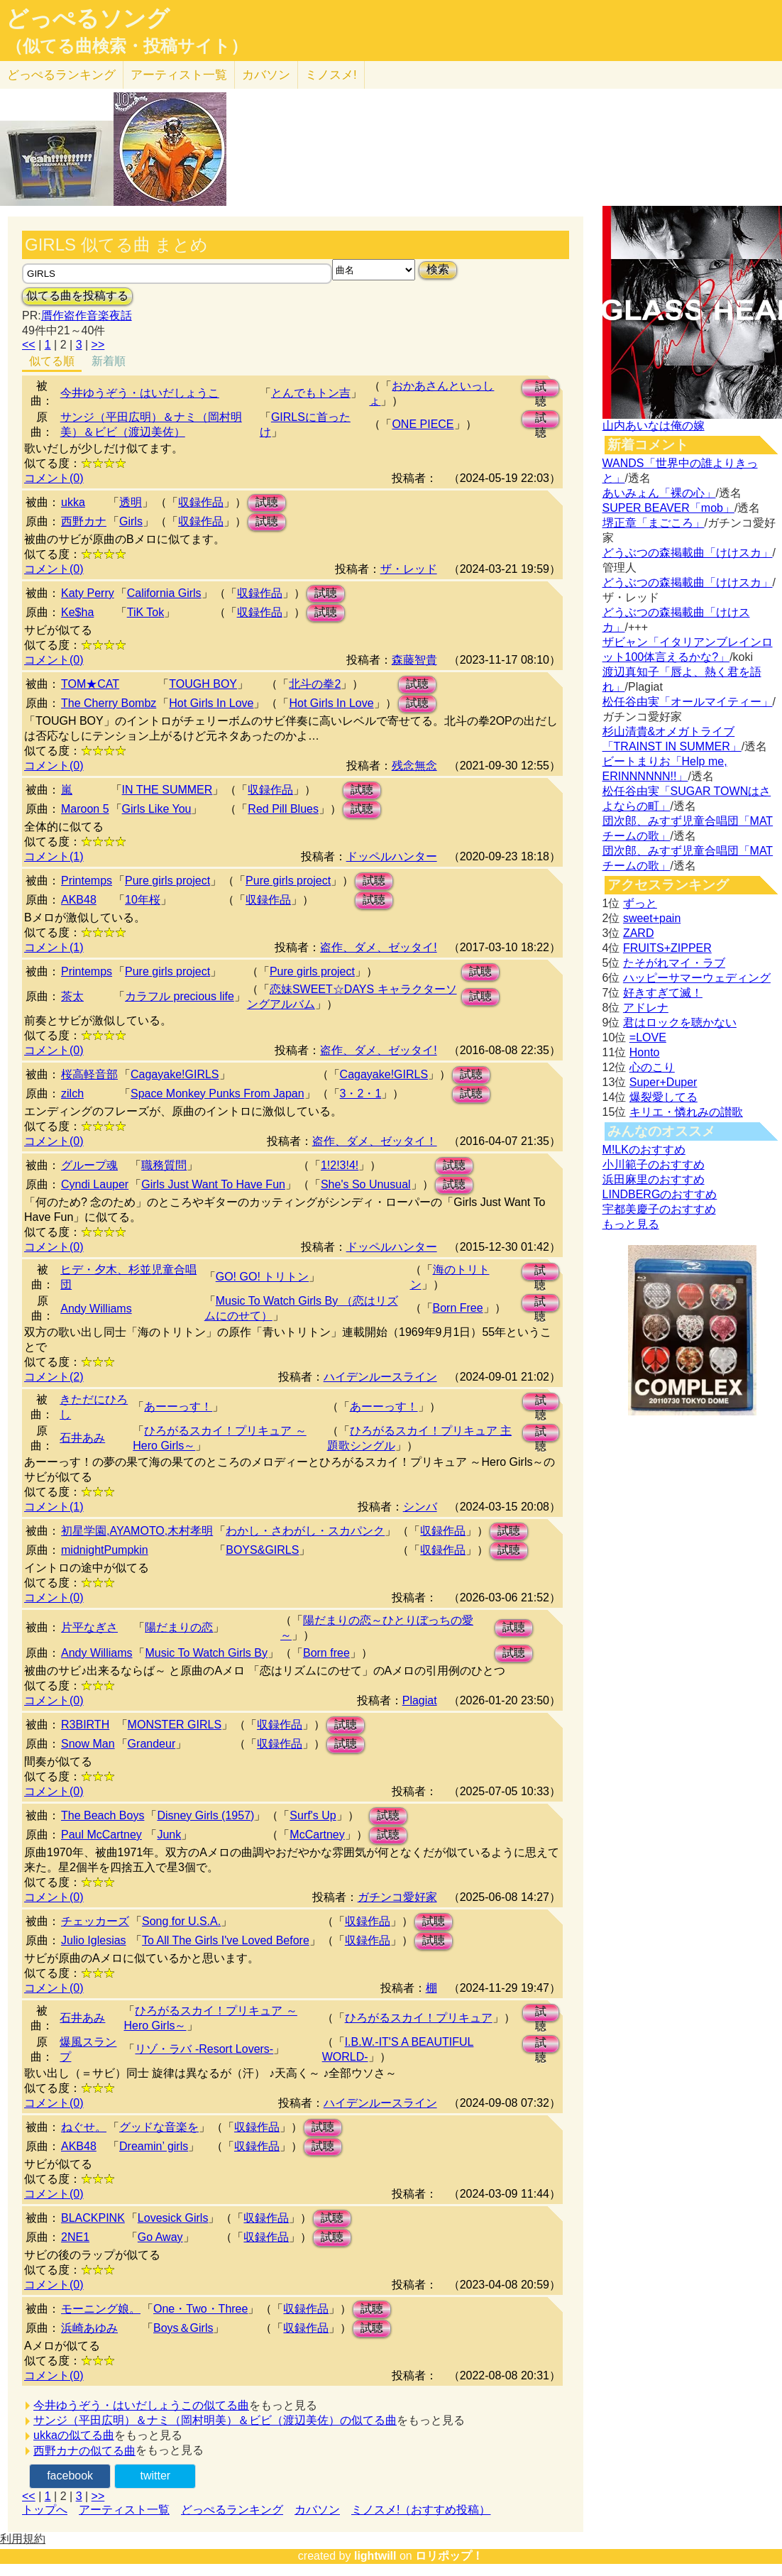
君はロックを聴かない (680, 1022)
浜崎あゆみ (89, 2328)
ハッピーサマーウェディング (697, 978)
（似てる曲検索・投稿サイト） (127, 46)
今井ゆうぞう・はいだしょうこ (139, 393)
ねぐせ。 (83, 2127)
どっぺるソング (88, 18)
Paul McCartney (101, 1835)
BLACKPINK (93, 2218)
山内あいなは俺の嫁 (653, 426)
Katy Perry (87, 593)
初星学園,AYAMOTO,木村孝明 (137, 1531)
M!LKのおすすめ (643, 1150)
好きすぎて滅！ (663, 993)
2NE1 (75, 2237)
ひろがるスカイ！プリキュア (418, 2018)
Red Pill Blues (283, 809)
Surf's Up (313, 1815)
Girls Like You (157, 809)
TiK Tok (145, 612)
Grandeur (152, 1744)
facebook (70, 2476)
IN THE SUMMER (167, 790)
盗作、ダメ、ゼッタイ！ (374, 1141)
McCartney (317, 1835)
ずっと (640, 903)
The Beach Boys (102, 1815)
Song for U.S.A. (181, 1921)
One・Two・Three (200, 2309)
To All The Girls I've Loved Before (225, 1940)
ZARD (638, 933)
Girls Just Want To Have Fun (213, 1184)
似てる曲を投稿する (77, 296)
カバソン (266, 75)
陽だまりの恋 (179, 1627)
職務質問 (164, 1165)
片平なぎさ (89, 1627)
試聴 (540, 388)
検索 (437, 269)
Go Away (160, 2237)
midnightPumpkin (104, 1550)
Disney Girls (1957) (205, 1815)
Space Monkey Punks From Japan (217, 1093)
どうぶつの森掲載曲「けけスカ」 (687, 553)
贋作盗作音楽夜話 (86, 315)
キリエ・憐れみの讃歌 (686, 1112)
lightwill (375, 2556)
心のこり (652, 1067)
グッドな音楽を (159, 2127)
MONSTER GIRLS (174, 1725)
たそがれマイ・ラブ (674, 963)
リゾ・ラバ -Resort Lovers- (204, 2049)
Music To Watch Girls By (206, 1653)
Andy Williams (95, 1309)
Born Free (458, 1308)
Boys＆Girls (183, 2328)
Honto (644, 1052)
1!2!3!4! (339, 1165)
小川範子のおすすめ (653, 1164)
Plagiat (419, 1700)
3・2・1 (361, 1093)
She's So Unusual (366, 1184)
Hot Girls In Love (211, 703)
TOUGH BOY (203, 684)
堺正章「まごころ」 (653, 523)
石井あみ (82, 1438)
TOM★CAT (90, 684)
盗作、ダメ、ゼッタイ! (378, 947)
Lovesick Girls (173, 2218)
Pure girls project (167, 881)
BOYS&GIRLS (262, 1550)
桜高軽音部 (89, 1074)
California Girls (164, 593)
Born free (326, 1653)
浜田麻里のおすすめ (653, 1179)
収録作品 (201, 502)
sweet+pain (652, 918)
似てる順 (52, 361)
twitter (156, 2476)
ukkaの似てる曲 (73, 2435)
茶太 (72, 996)
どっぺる (61, 75)
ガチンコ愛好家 (397, 1897)
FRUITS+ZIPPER (667, 948)
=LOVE (647, 1037)
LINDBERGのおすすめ (659, 1194)
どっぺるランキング (232, 2510)
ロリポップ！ (449, 2556)
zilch (72, 1093)
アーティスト (179, 75)
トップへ (44, 2510)
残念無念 (414, 766)
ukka (73, 502)
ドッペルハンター (391, 856)
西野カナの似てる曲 (84, 2451)
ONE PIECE (422, 424)
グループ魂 (89, 1165)
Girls (131, 521)
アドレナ (645, 1008)
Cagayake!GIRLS (175, 1074)
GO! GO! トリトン (262, 1277)
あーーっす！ (178, 1407)
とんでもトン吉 (311, 393)
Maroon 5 (85, 809)
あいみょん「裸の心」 (659, 493)
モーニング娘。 (101, 2309)
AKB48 (79, 900)
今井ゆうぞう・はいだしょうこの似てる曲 (141, 2405)
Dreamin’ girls (153, 2146)
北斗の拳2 (315, 684)
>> (98, 345)
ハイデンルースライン (380, 1377)
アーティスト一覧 (124, 2510)
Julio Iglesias (93, 1940)
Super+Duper (663, 1082)
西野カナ (83, 521)
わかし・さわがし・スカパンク (305, 1531)
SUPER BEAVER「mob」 (668, 508)
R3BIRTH (85, 1725)
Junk (169, 1835)
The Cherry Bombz (108, 703)
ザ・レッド (408, 569)
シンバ (420, 1507)
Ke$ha (77, 612)
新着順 (109, 361)
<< (28, 345)
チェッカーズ (95, 1921)
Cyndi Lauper (94, 1184)
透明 (130, 502)
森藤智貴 (414, 660)
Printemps (86, 881)
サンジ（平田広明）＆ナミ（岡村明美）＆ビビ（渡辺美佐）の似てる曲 (215, 2420)
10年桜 (142, 900)
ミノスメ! (331, 75)
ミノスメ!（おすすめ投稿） (420, 2510)
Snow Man (88, 1744)
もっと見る (630, 1224)
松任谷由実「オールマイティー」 (687, 702)
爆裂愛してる (663, 1097)
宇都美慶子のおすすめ (659, 1209)
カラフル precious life (179, 996)
